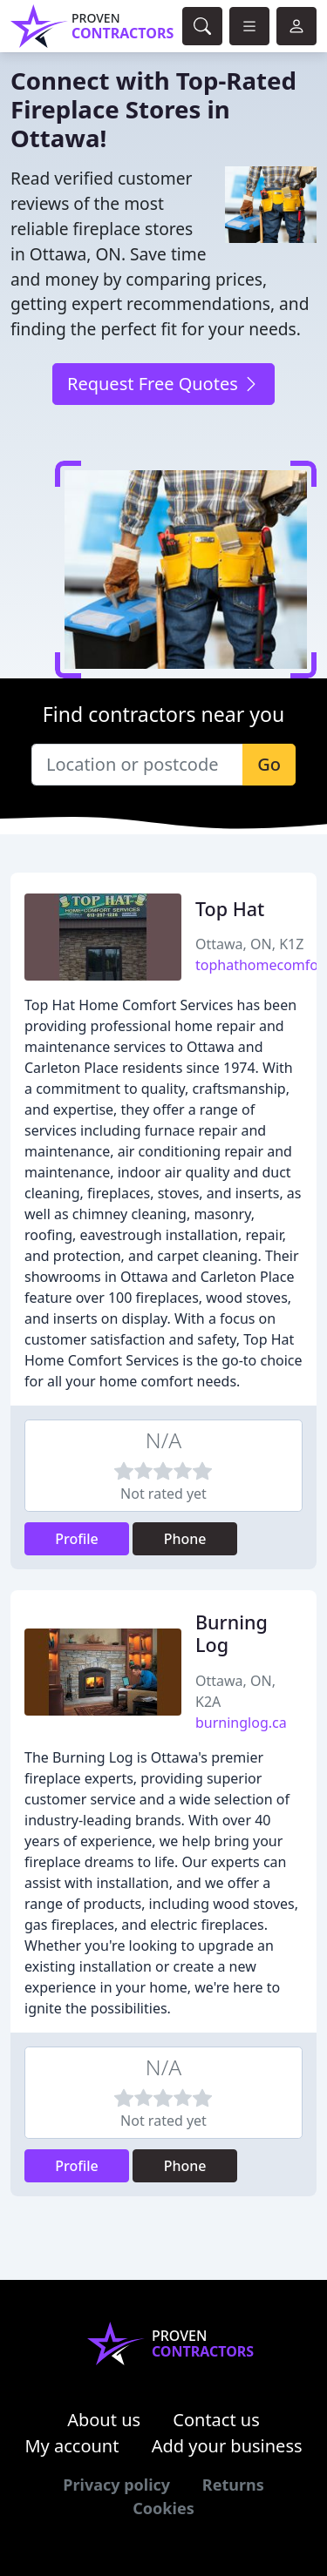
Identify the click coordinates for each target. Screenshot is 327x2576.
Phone (185, 1538)
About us (103, 2419)
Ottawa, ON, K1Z (249, 944)
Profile (77, 1538)
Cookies (163, 2508)
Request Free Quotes (163, 383)
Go (269, 764)
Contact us (216, 2419)
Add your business (227, 2446)
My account (71, 2446)
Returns (233, 2484)
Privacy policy (116, 2484)
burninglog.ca (241, 1722)
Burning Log (231, 1633)
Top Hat (229, 908)
